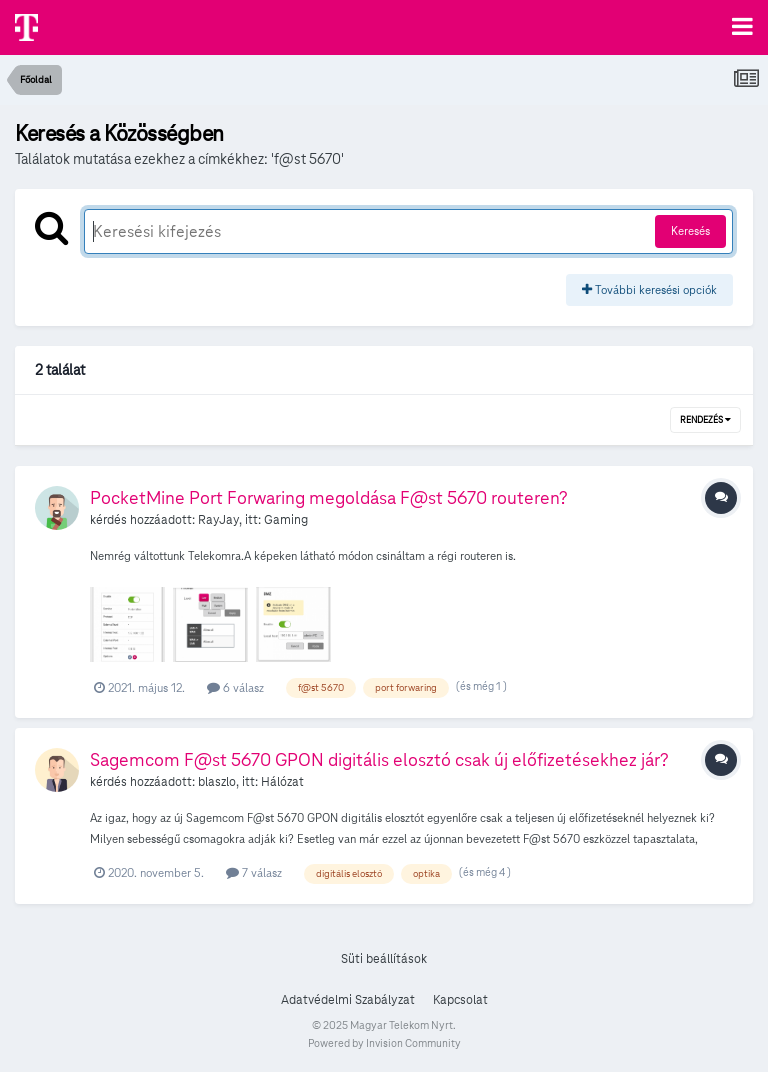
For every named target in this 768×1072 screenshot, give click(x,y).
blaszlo (217, 782)
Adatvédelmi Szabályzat (348, 1000)
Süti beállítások (384, 959)
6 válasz (235, 687)
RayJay (218, 520)
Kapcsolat (460, 1000)
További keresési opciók (649, 289)
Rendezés (705, 420)
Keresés (690, 230)
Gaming (286, 520)
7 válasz (254, 872)
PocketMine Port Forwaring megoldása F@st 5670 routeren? (329, 497)
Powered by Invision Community (384, 1043)
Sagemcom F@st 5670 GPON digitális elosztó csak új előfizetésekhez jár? (379, 759)
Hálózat (282, 782)
